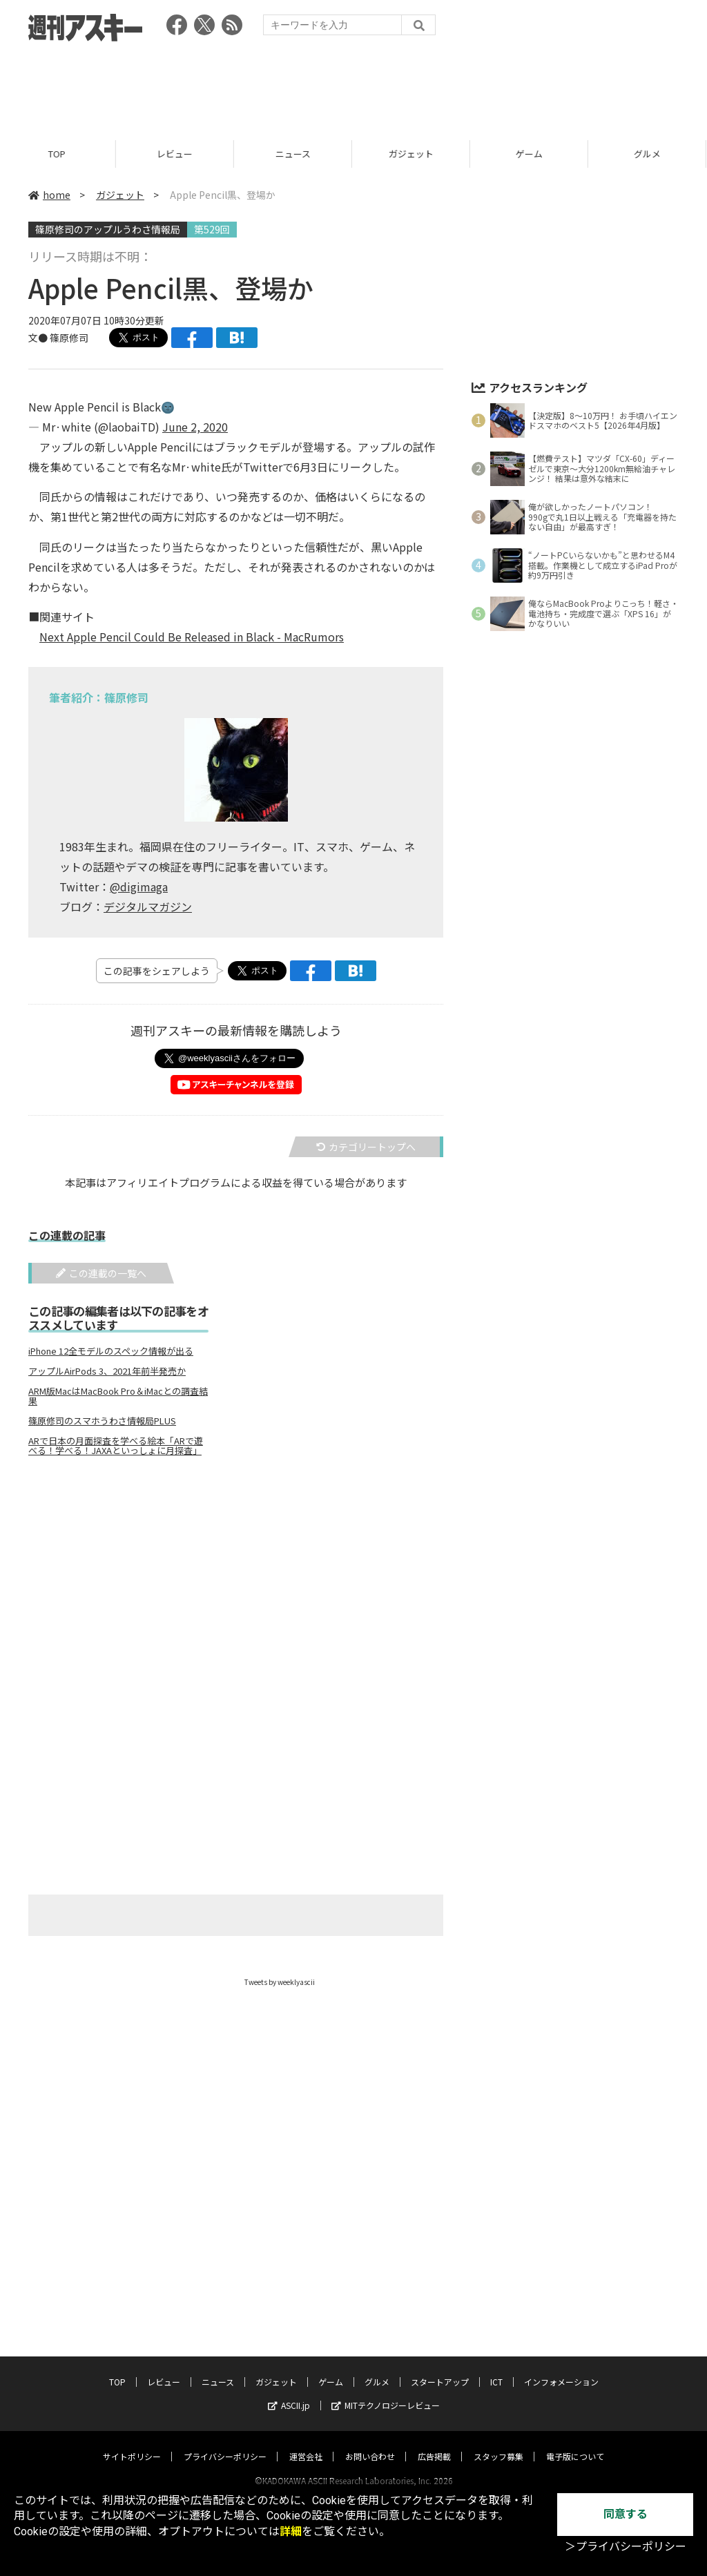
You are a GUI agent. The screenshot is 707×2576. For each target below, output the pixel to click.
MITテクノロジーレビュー (385, 2392)
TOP (59, 153)
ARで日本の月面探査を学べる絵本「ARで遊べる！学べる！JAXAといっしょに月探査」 (115, 1445)
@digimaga (139, 886)
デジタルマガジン (148, 906)
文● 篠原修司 (58, 338)
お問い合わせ (370, 2443)
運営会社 (305, 2443)
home (49, 195)
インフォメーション (561, 2368)
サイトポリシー (132, 2443)
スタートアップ (440, 2368)
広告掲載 (434, 2443)
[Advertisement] (353, 86)
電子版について (575, 2443)
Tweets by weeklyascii (279, 1982)
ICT (496, 2368)
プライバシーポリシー (225, 2443)
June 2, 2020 (195, 426)
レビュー (177, 153)
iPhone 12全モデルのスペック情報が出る (110, 1351)
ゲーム (531, 153)
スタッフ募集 (498, 2443)
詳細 (291, 2531)
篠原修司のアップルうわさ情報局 (107, 229)
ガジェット (413, 153)
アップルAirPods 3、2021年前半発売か (107, 1371)
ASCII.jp (289, 2392)
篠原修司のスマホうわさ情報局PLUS (102, 1421)
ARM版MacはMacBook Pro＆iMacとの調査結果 (118, 1396)
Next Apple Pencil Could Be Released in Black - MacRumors (191, 636)
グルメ (377, 2368)
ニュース (295, 153)
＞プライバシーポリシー (625, 2546)
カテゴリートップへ (366, 1147)
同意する (625, 2514)
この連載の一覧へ (101, 1273)
